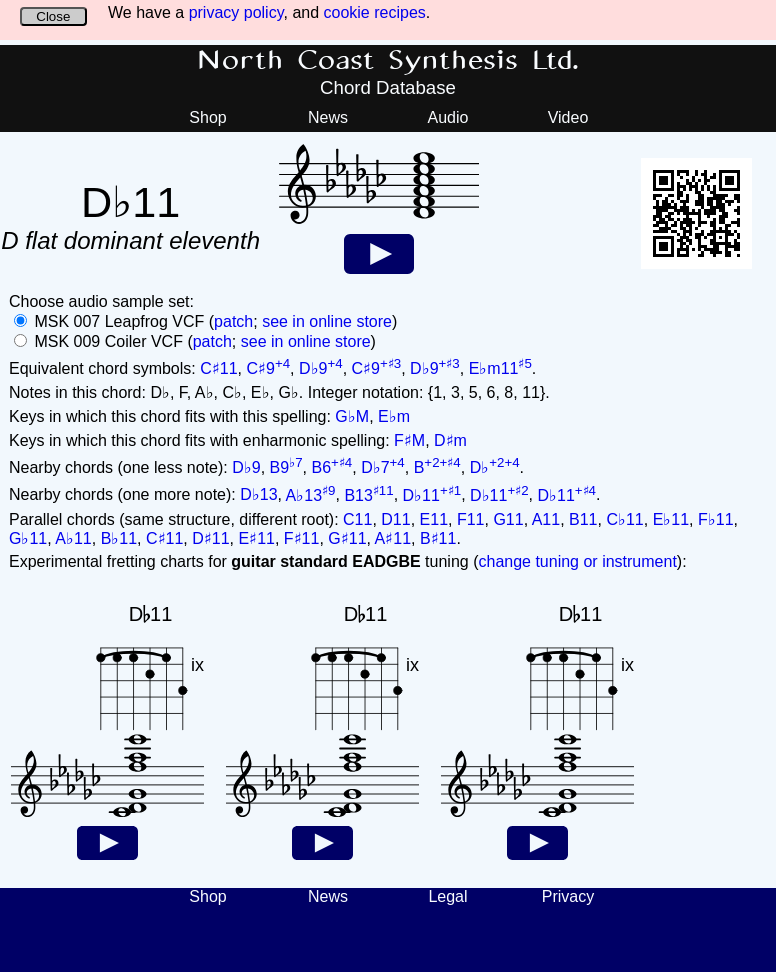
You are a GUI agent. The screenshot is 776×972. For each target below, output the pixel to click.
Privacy (568, 896)
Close (53, 16)
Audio (448, 117)
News (328, 117)
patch (233, 321)
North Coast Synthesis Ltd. (388, 61)
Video (568, 117)
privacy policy (236, 12)
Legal (447, 896)
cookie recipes (375, 12)
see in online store (327, 321)
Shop (207, 117)
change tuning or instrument (577, 561)
